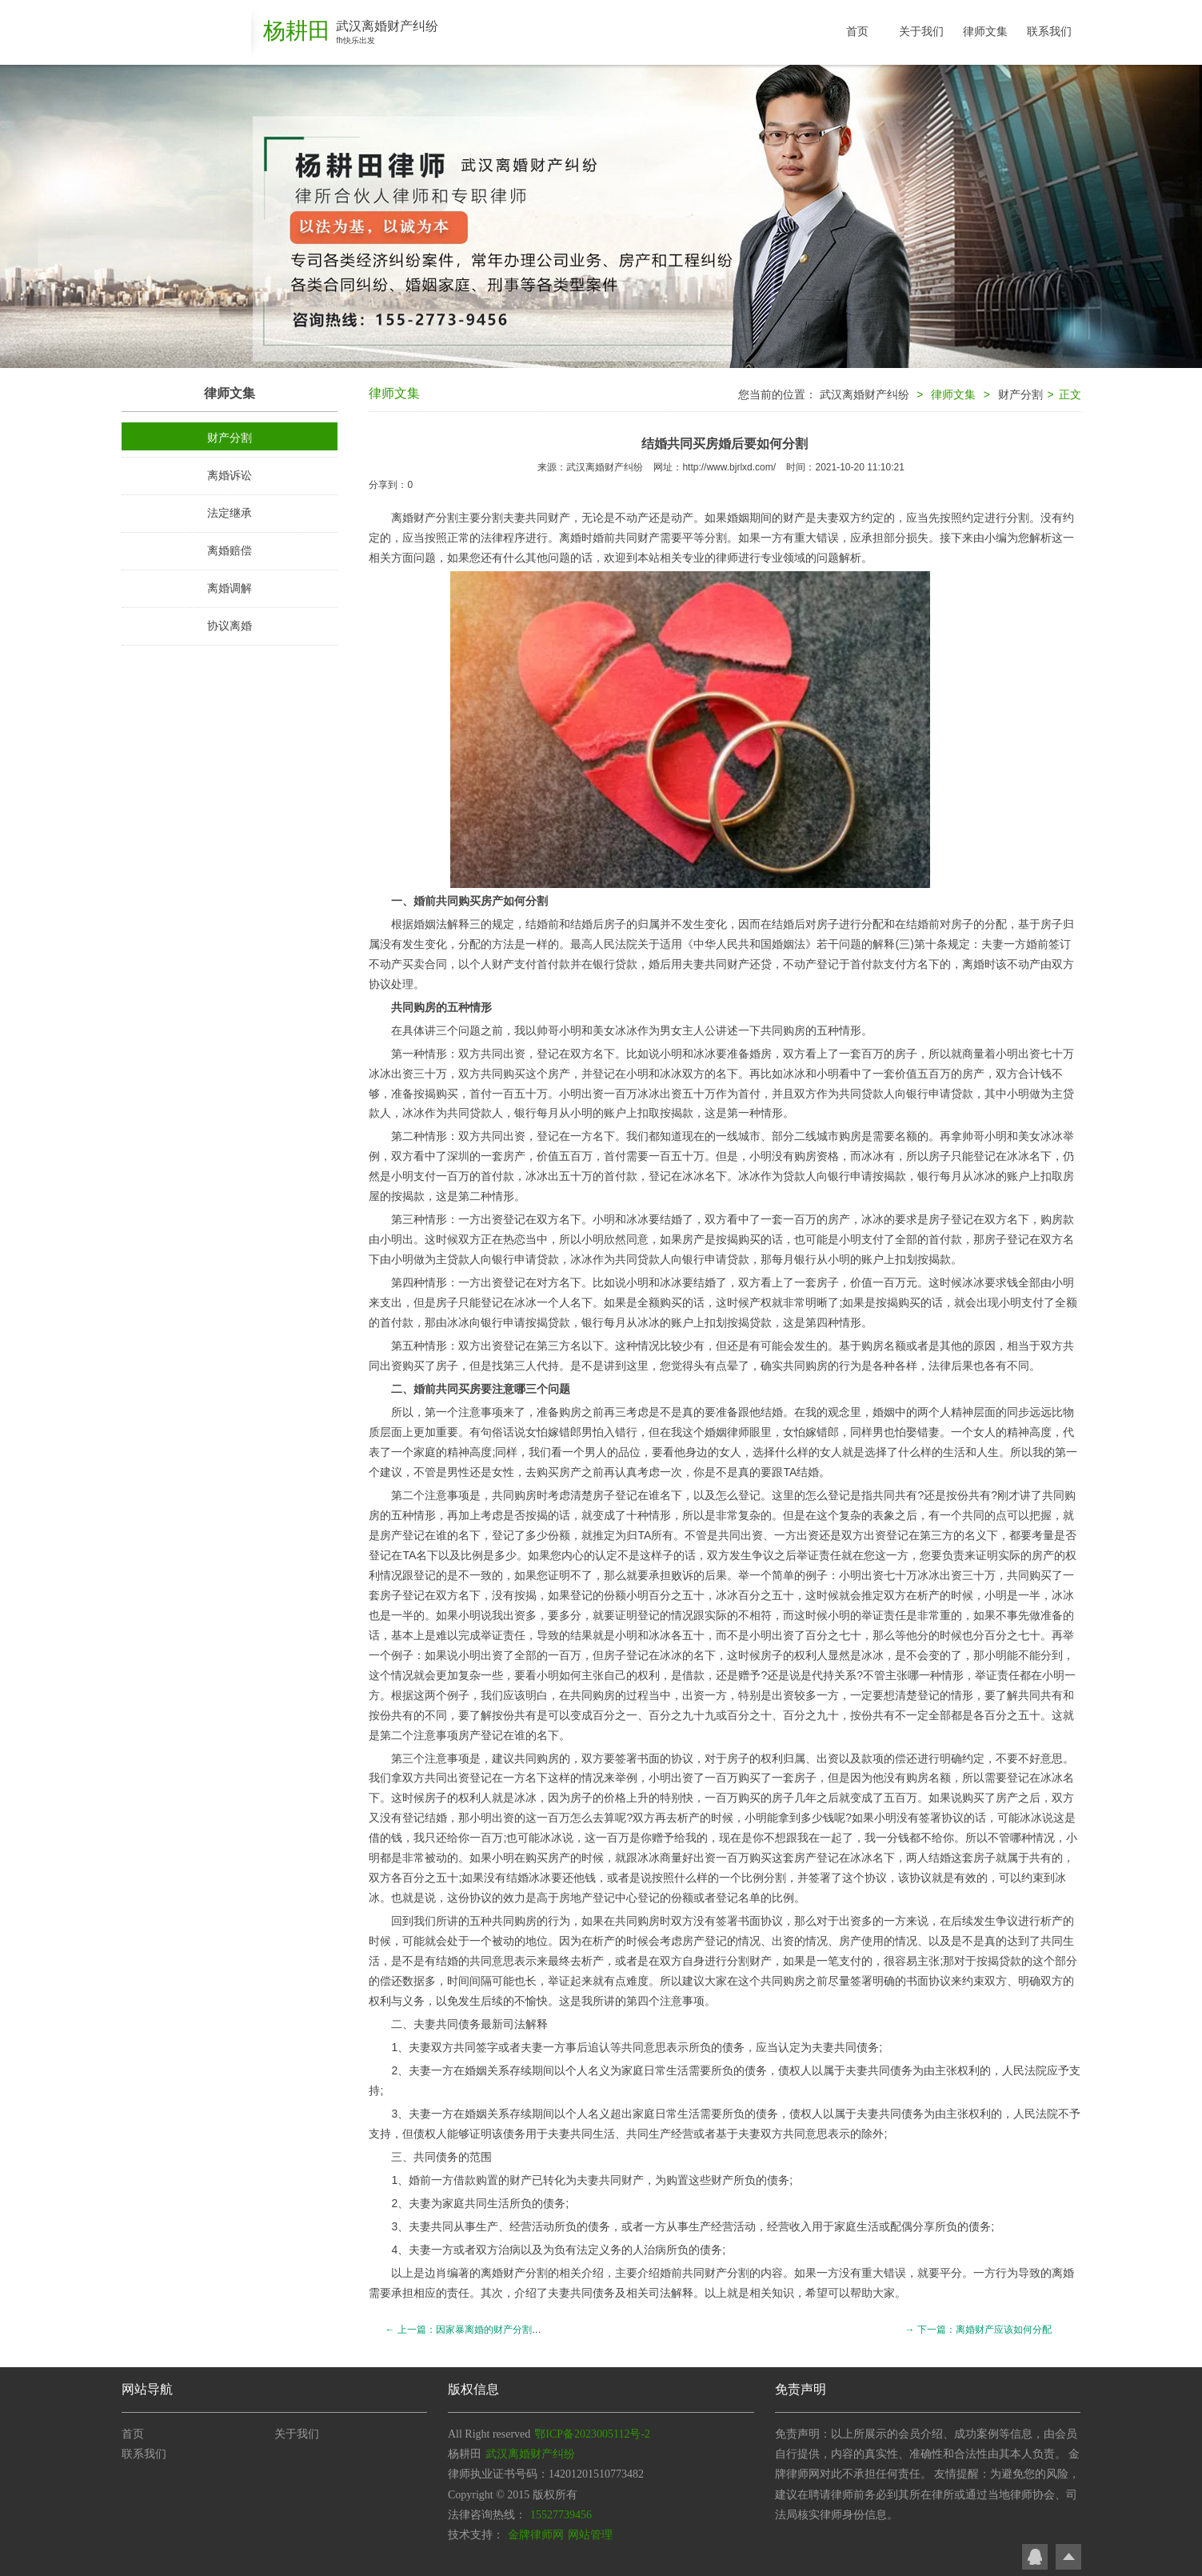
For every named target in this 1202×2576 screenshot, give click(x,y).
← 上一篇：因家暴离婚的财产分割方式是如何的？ (491, 2329)
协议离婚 (229, 625)
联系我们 (1049, 31)
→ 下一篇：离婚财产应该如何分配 (978, 2329)
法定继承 (229, 512)
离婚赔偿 (229, 550)
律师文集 (985, 31)
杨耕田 (296, 30)
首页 (857, 31)
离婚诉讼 (229, 475)
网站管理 (590, 2535)
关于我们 (921, 31)
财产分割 (229, 437)
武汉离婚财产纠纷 (864, 394)
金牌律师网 (536, 2535)
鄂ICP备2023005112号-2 (592, 2434)
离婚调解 (229, 588)
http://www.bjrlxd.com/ (729, 467)
